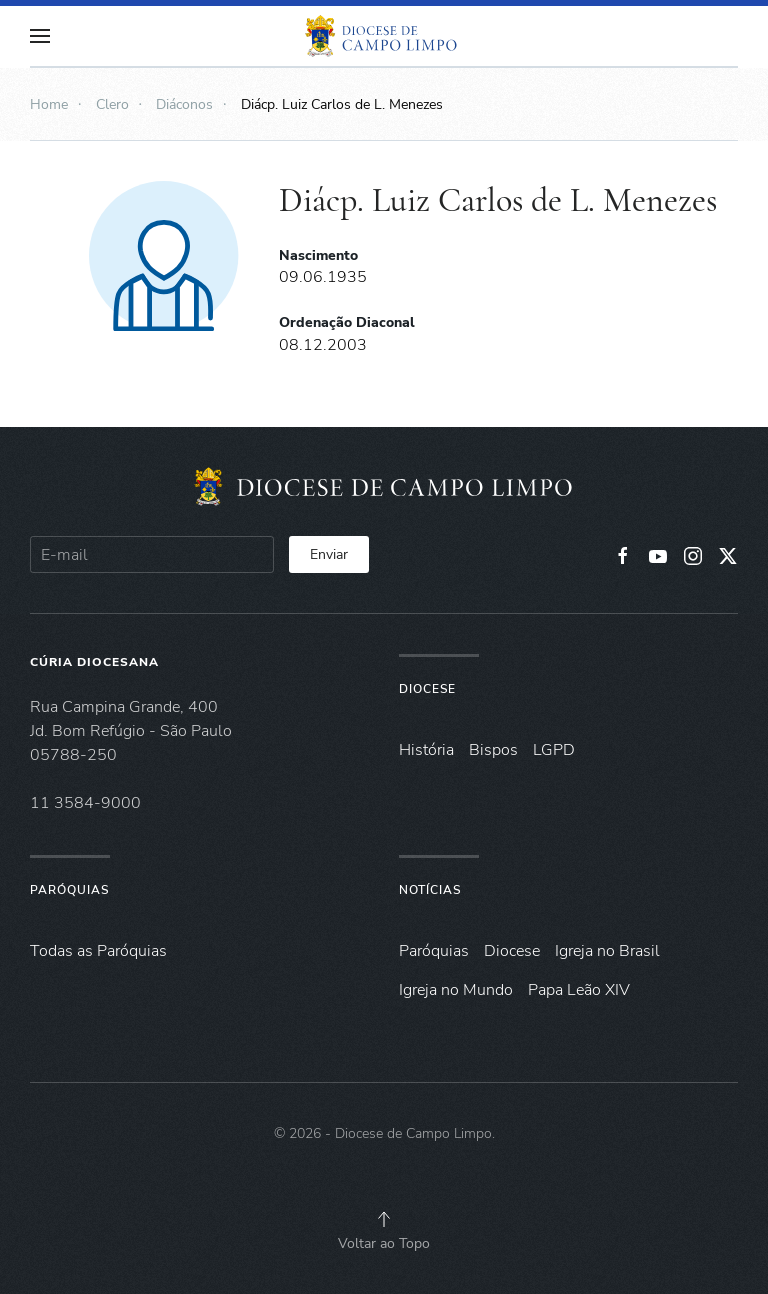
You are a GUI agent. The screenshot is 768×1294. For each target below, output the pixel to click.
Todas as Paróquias (98, 951)
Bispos (493, 750)
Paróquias (69, 890)
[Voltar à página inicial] (384, 36)
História (426, 750)
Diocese (427, 689)
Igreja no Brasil (607, 951)
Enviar (329, 554)
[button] (40, 36)
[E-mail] (152, 554)
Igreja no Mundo (456, 990)
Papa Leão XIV (579, 990)
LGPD (554, 750)
